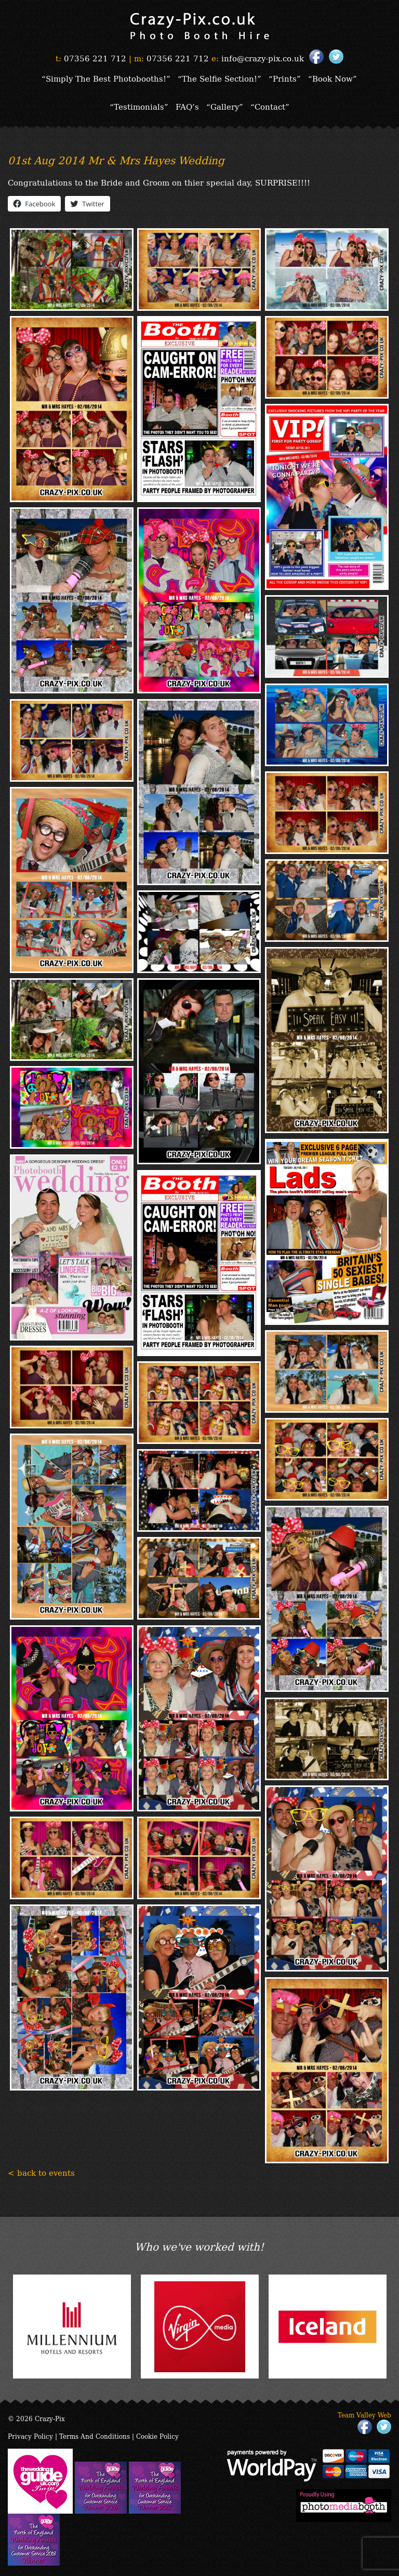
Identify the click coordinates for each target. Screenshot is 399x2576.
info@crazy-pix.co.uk (262, 57)
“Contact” (269, 106)
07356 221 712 (95, 57)
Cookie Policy (157, 2436)
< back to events (41, 2172)
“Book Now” (332, 78)
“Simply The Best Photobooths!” (106, 78)
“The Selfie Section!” (219, 78)
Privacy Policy (30, 2436)
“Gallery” (224, 106)
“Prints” (285, 78)
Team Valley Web (364, 2415)
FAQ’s (187, 106)
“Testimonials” (139, 106)
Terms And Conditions (94, 2436)
